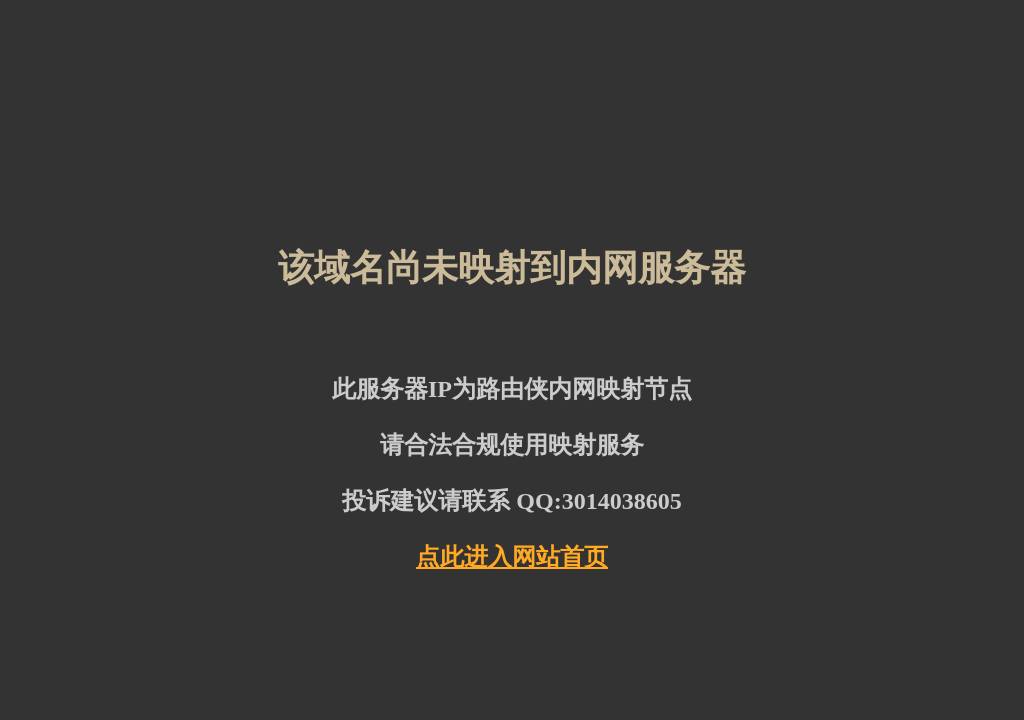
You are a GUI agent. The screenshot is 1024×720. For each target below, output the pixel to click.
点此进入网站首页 (512, 557)
